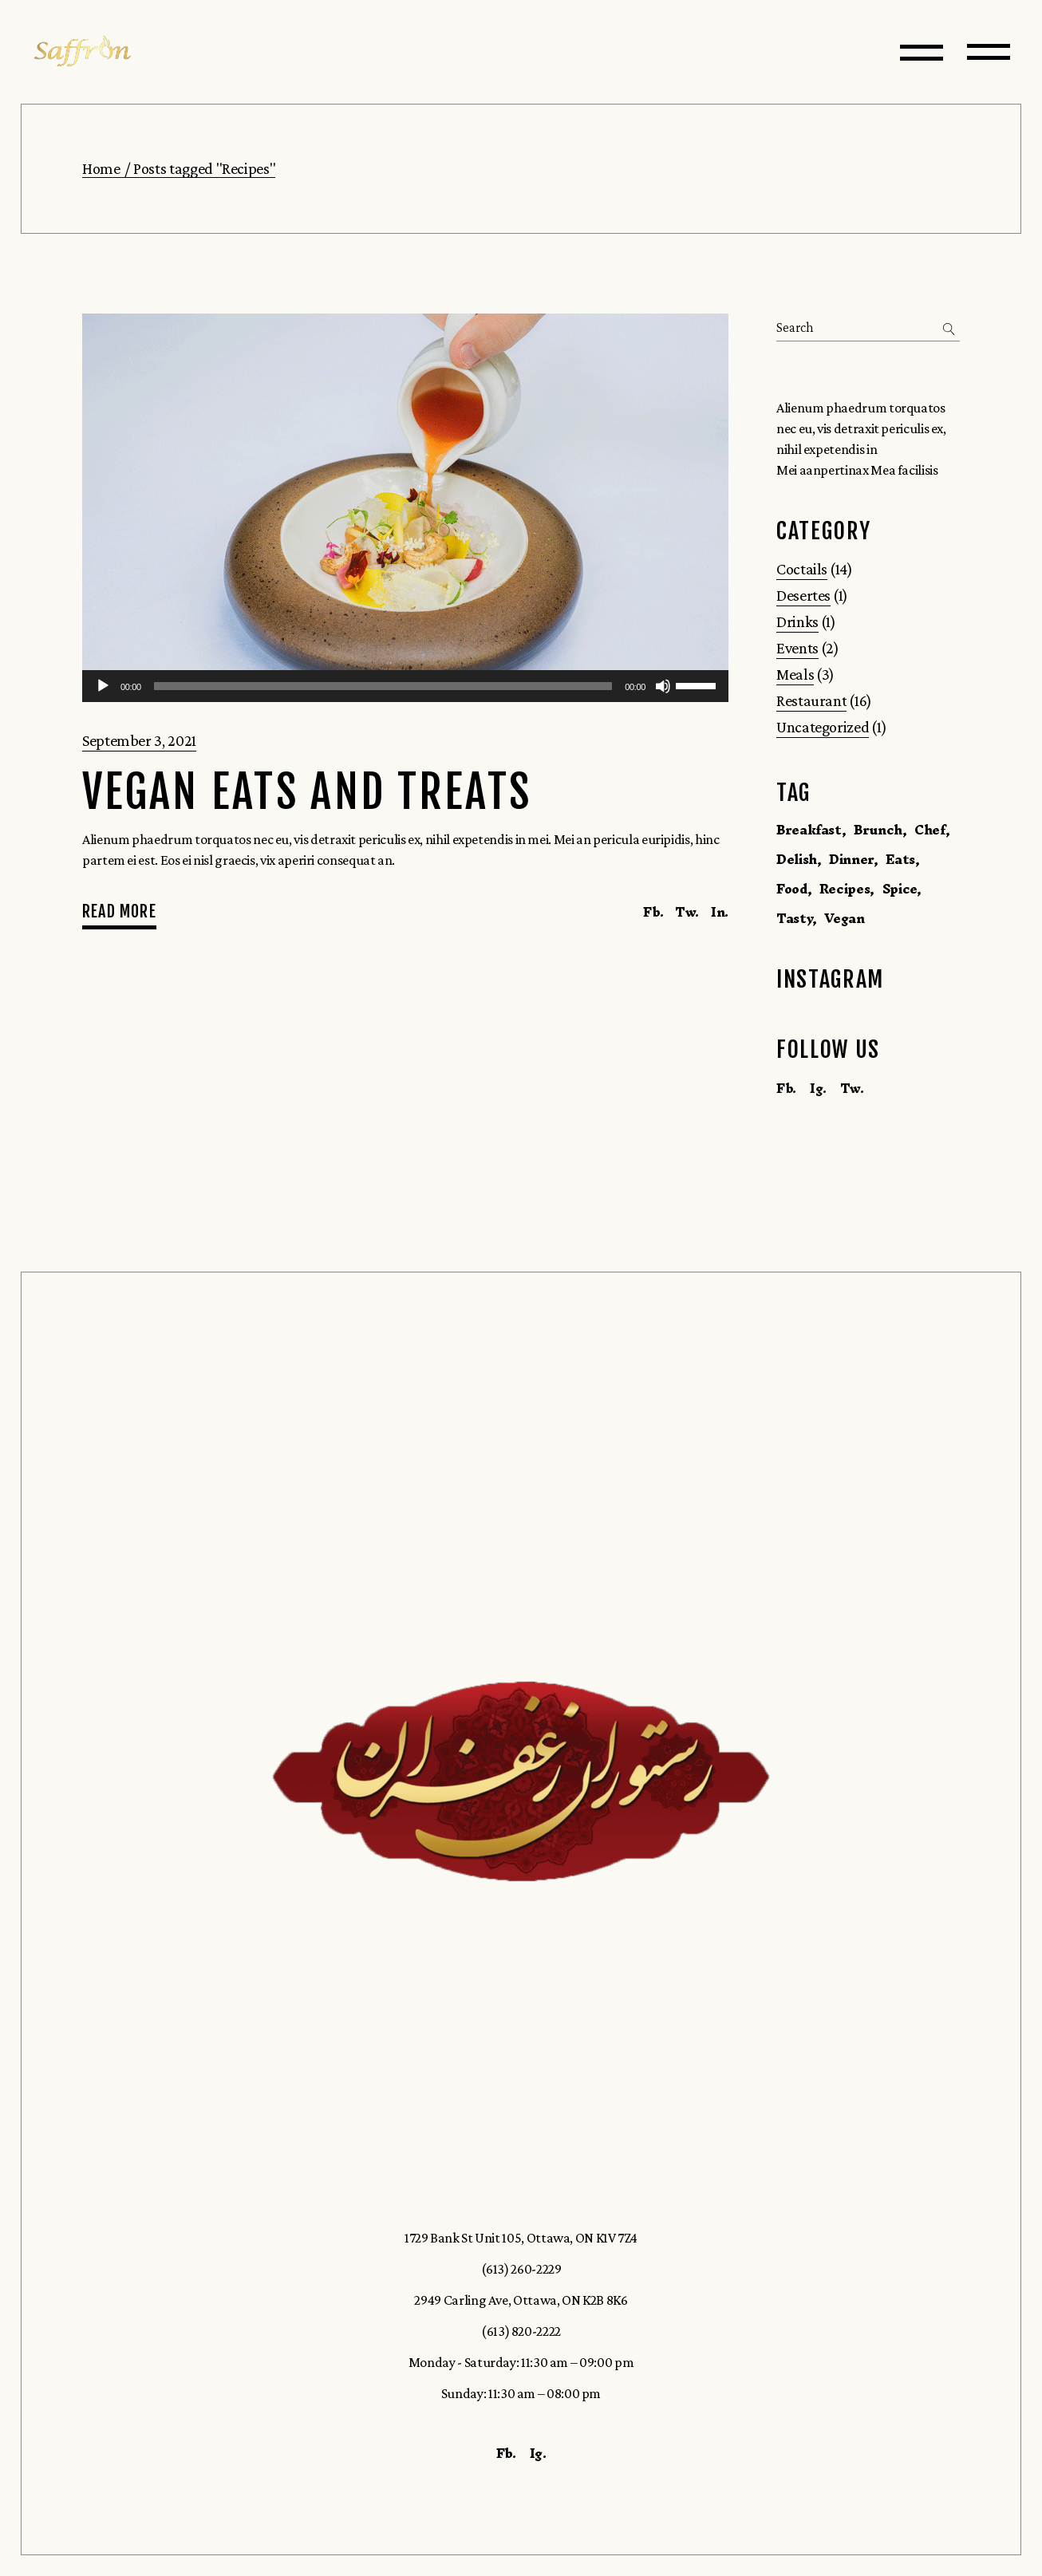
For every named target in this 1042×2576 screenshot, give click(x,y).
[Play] (103, 686)
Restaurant (811, 700)
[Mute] (663, 686)
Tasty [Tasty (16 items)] (794, 918)
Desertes (803, 595)
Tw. (852, 1088)
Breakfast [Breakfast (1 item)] (809, 829)
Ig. (818, 1088)
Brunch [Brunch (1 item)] (878, 829)
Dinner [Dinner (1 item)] (851, 859)
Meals (795, 674)
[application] (405, 686)
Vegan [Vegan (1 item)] (844, 918)
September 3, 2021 (139, 740)
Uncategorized (822, 727)
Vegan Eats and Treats (306, 792)
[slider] (383, 686)
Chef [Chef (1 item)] (929, 829)
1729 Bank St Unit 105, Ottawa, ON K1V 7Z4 (521, 2238)
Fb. (786, 1088)
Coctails (801, 569)
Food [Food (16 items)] (791, 888)
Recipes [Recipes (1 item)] (844, 888)
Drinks (797, 621)
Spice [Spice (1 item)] (899, 888)
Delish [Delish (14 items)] (796, 859)
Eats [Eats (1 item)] (900, 859)
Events (797, 648)
